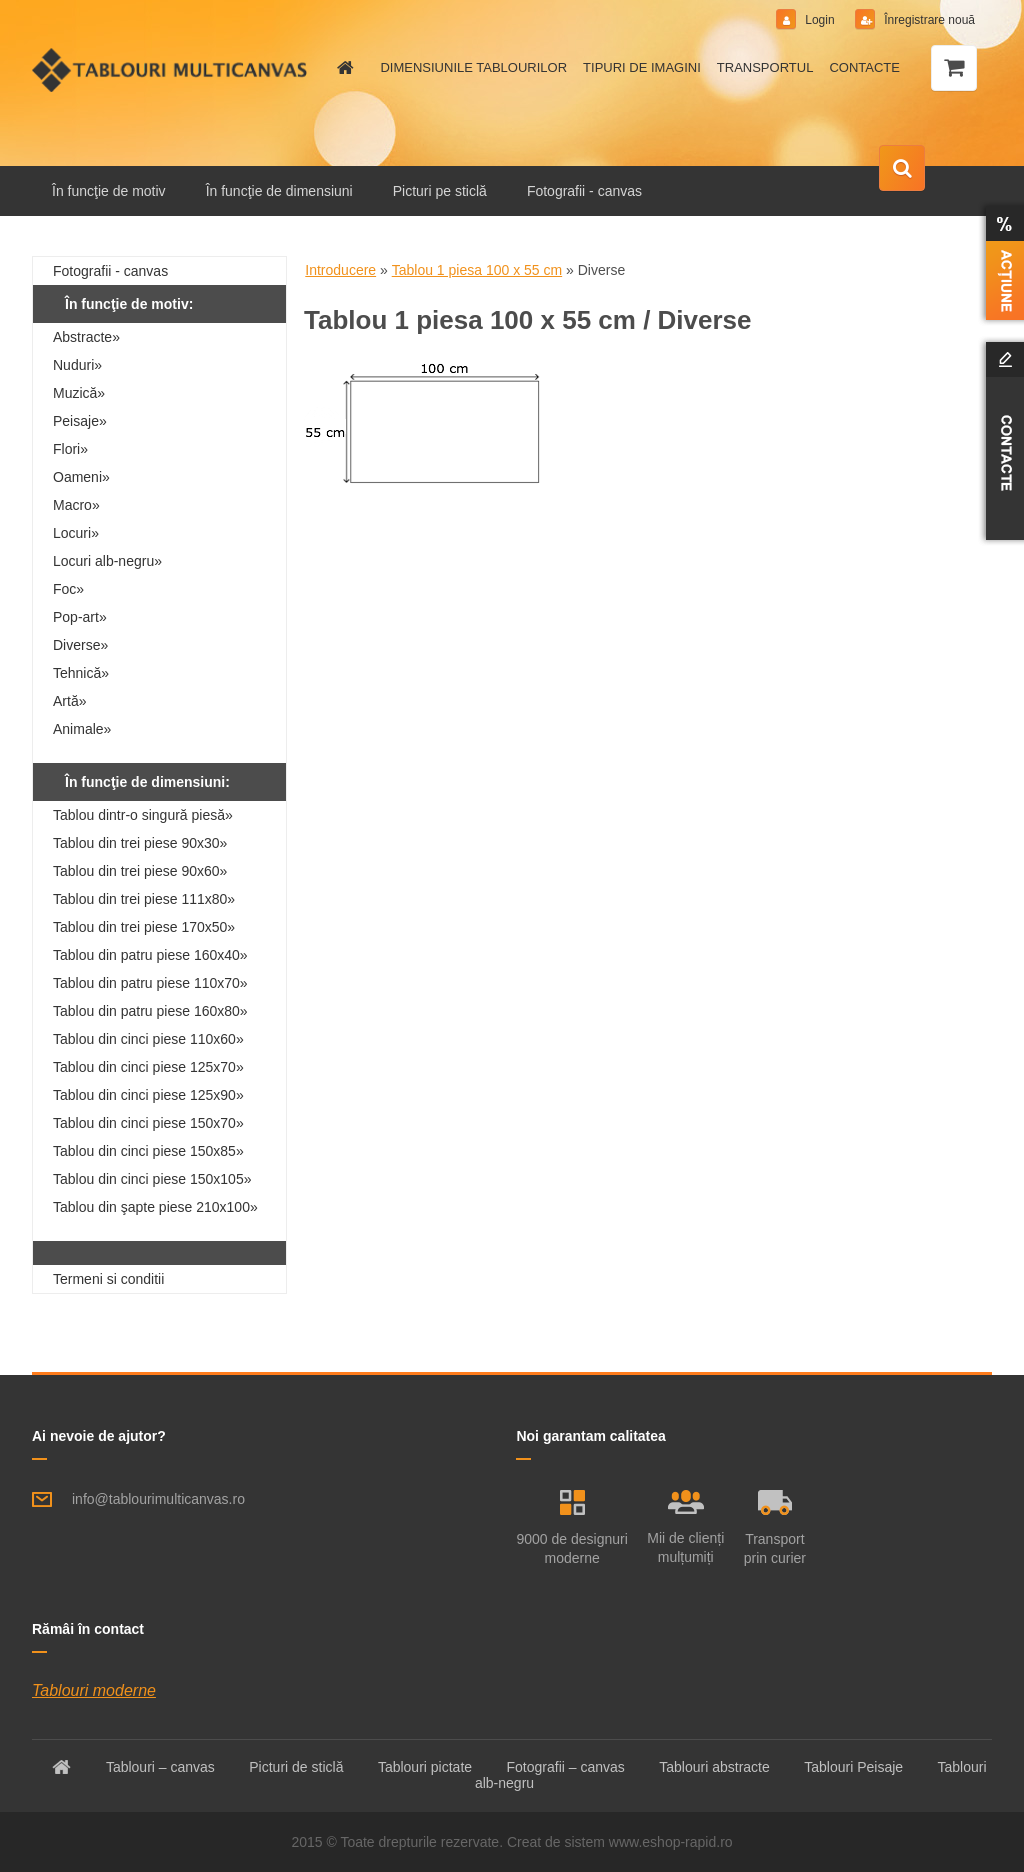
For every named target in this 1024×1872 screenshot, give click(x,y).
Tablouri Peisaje (853, 1767)
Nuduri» (77, 365)
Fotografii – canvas (566, 1767)
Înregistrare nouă (928, 20)
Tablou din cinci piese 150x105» (152, 1179)
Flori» (70, 449)
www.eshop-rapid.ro (671, 1842)
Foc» (68, 589)
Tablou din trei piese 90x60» (140, 871)
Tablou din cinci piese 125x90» (148, 1095)
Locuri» (76, 533)
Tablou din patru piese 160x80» (150, 1011)
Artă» (69, 701)
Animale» (82, 729)
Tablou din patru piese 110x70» (150, 983)
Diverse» (80, 645)
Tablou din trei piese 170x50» (144, 927)
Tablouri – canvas (160, 1767)
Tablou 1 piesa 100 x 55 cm (477, 270)
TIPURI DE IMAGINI (642, 67)
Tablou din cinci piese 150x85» (148, 1151)
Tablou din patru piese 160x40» (150, 955)
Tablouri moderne (94, 1690)
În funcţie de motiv (109, 191)
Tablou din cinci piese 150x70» (148, 1123)
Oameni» (81, 477)
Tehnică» (81, 673)
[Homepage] (342, 68)
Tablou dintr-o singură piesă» (143, 815)
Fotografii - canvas (584, 191)
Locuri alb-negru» (107, 561)
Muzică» (79, 393)
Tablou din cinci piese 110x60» (148, 1039)
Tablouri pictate (425, 1767)
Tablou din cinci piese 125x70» (148, 1067)
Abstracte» (86, 337)
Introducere (340, 270)
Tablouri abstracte (714, 1767)
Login (820, 20)
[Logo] (169, 70)
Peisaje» (80, 421)
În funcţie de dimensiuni (279, 191)
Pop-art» (80, 617)
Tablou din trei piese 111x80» (144, 899)
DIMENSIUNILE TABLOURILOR (473, 67)
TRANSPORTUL (765, 67)
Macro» (76, 505)
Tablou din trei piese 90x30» (140, 843)
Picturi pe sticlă (440, 191)
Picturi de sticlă (296, 1767)
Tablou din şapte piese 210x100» (155, 1207)
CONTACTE (864, 67)
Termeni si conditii (108, 1279)
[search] (902, 169)
